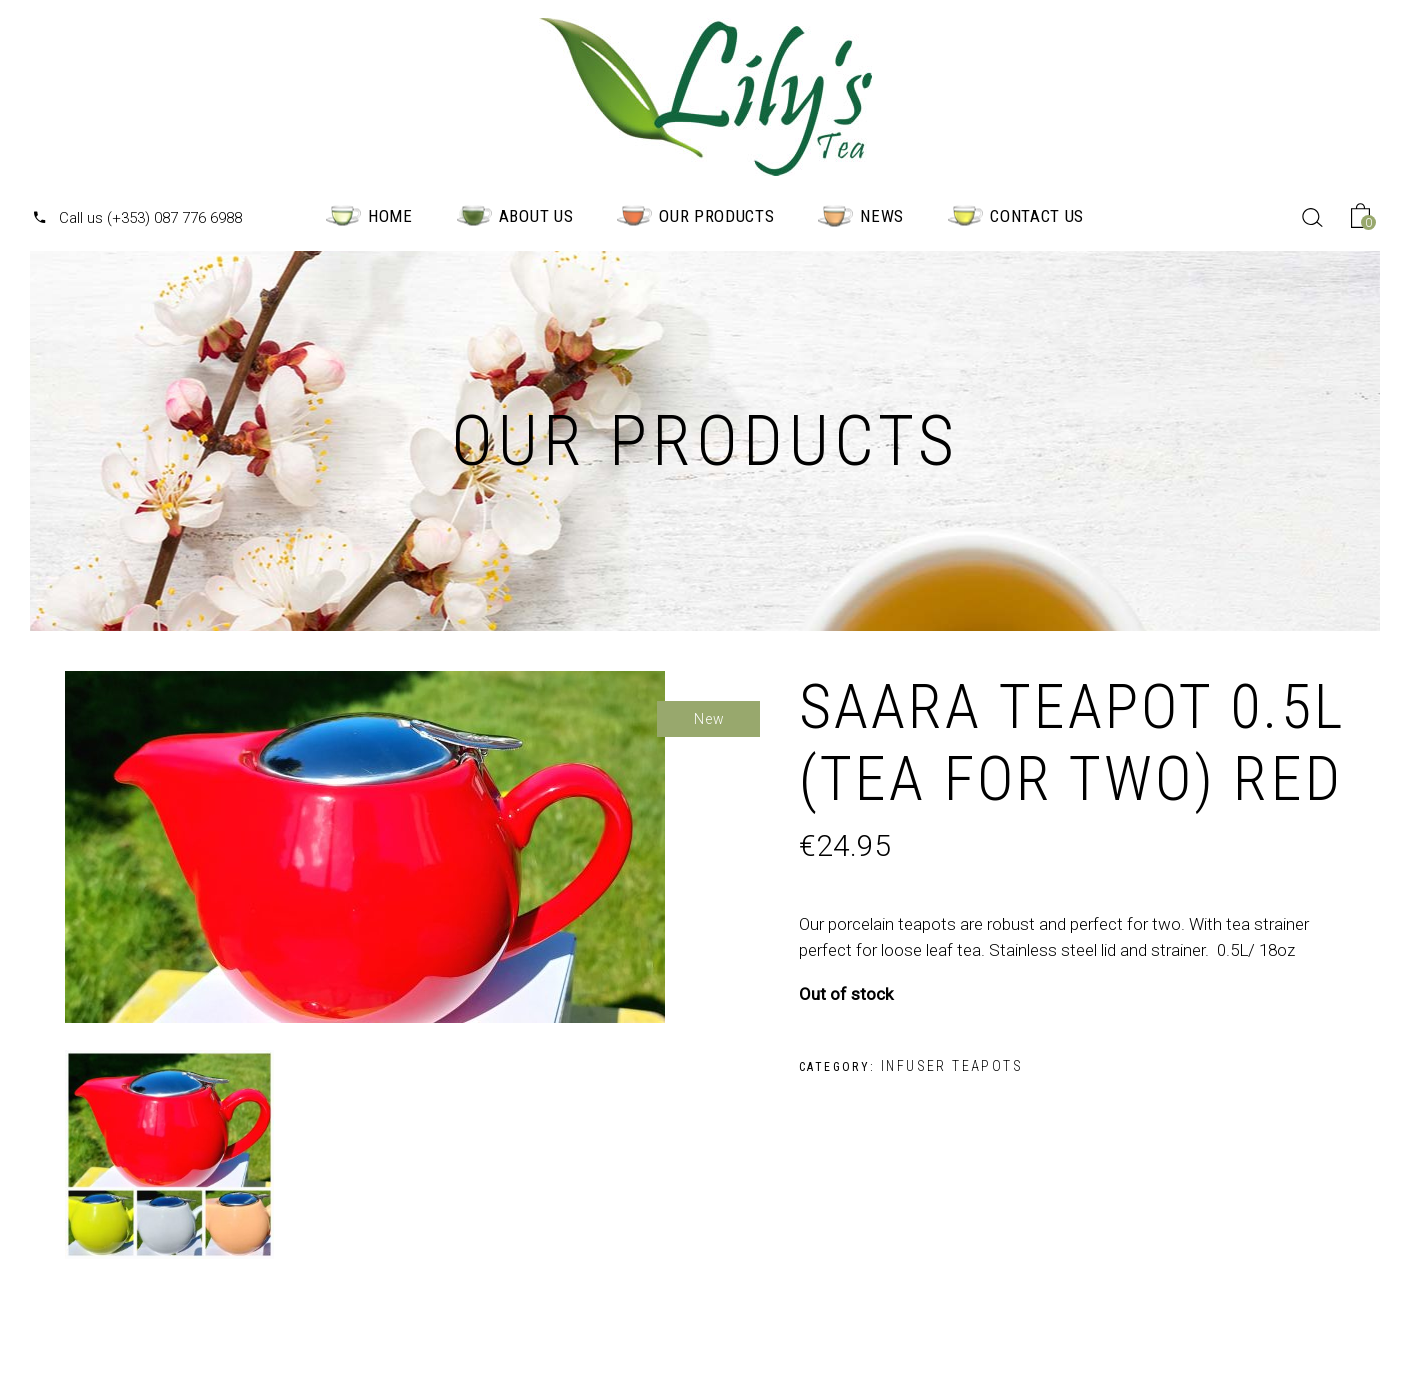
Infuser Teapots (952, 1066)
